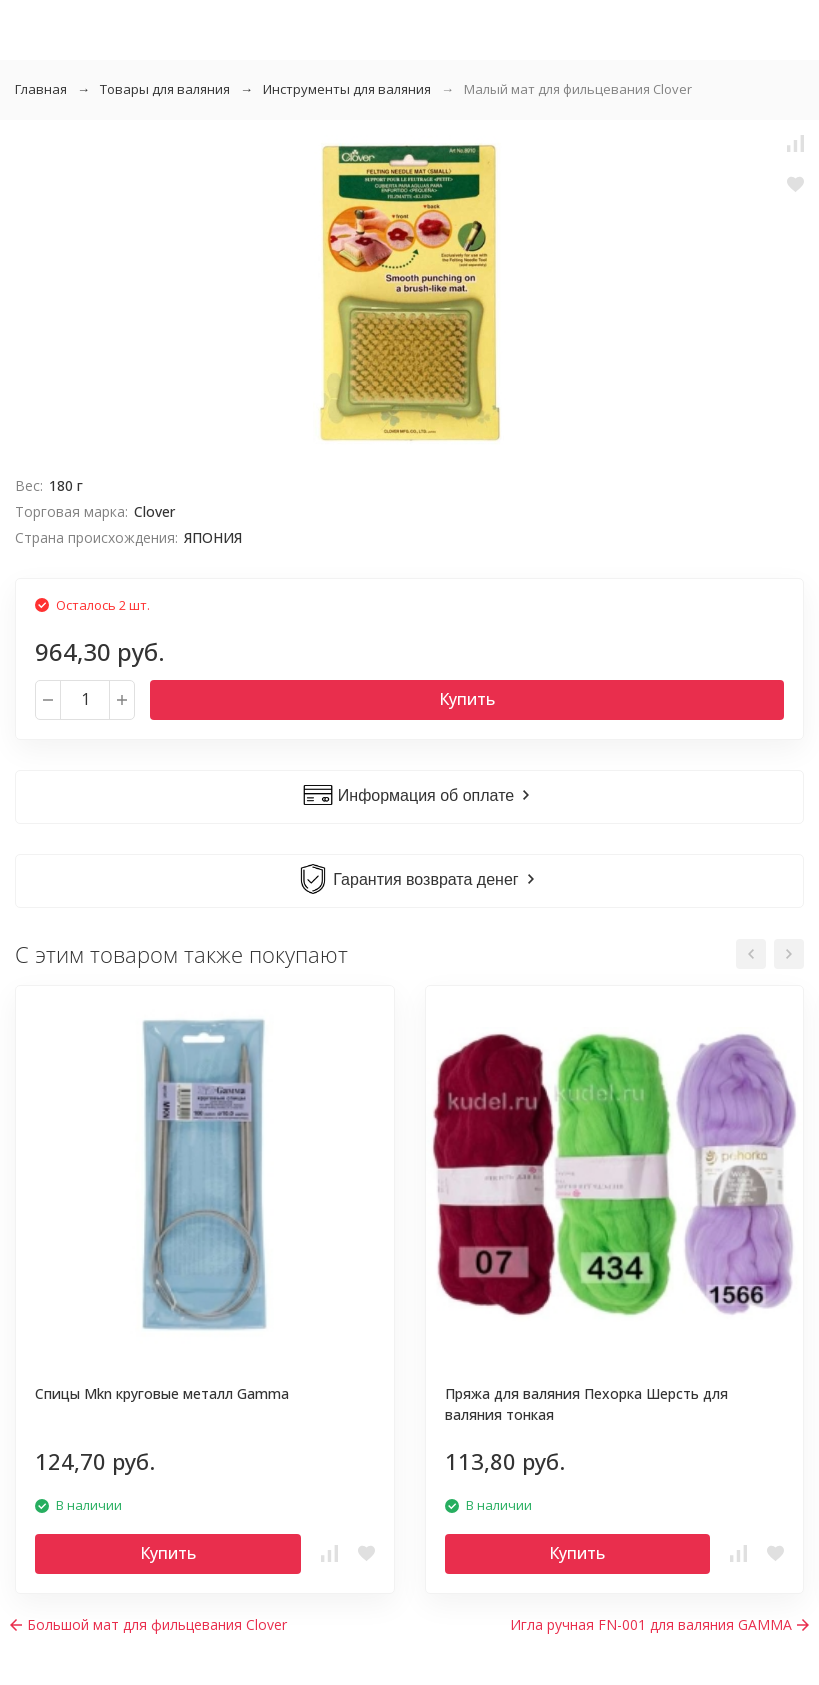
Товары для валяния (165, 89)
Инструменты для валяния (347, 89)
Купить (467, 699)
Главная (41, 89)
